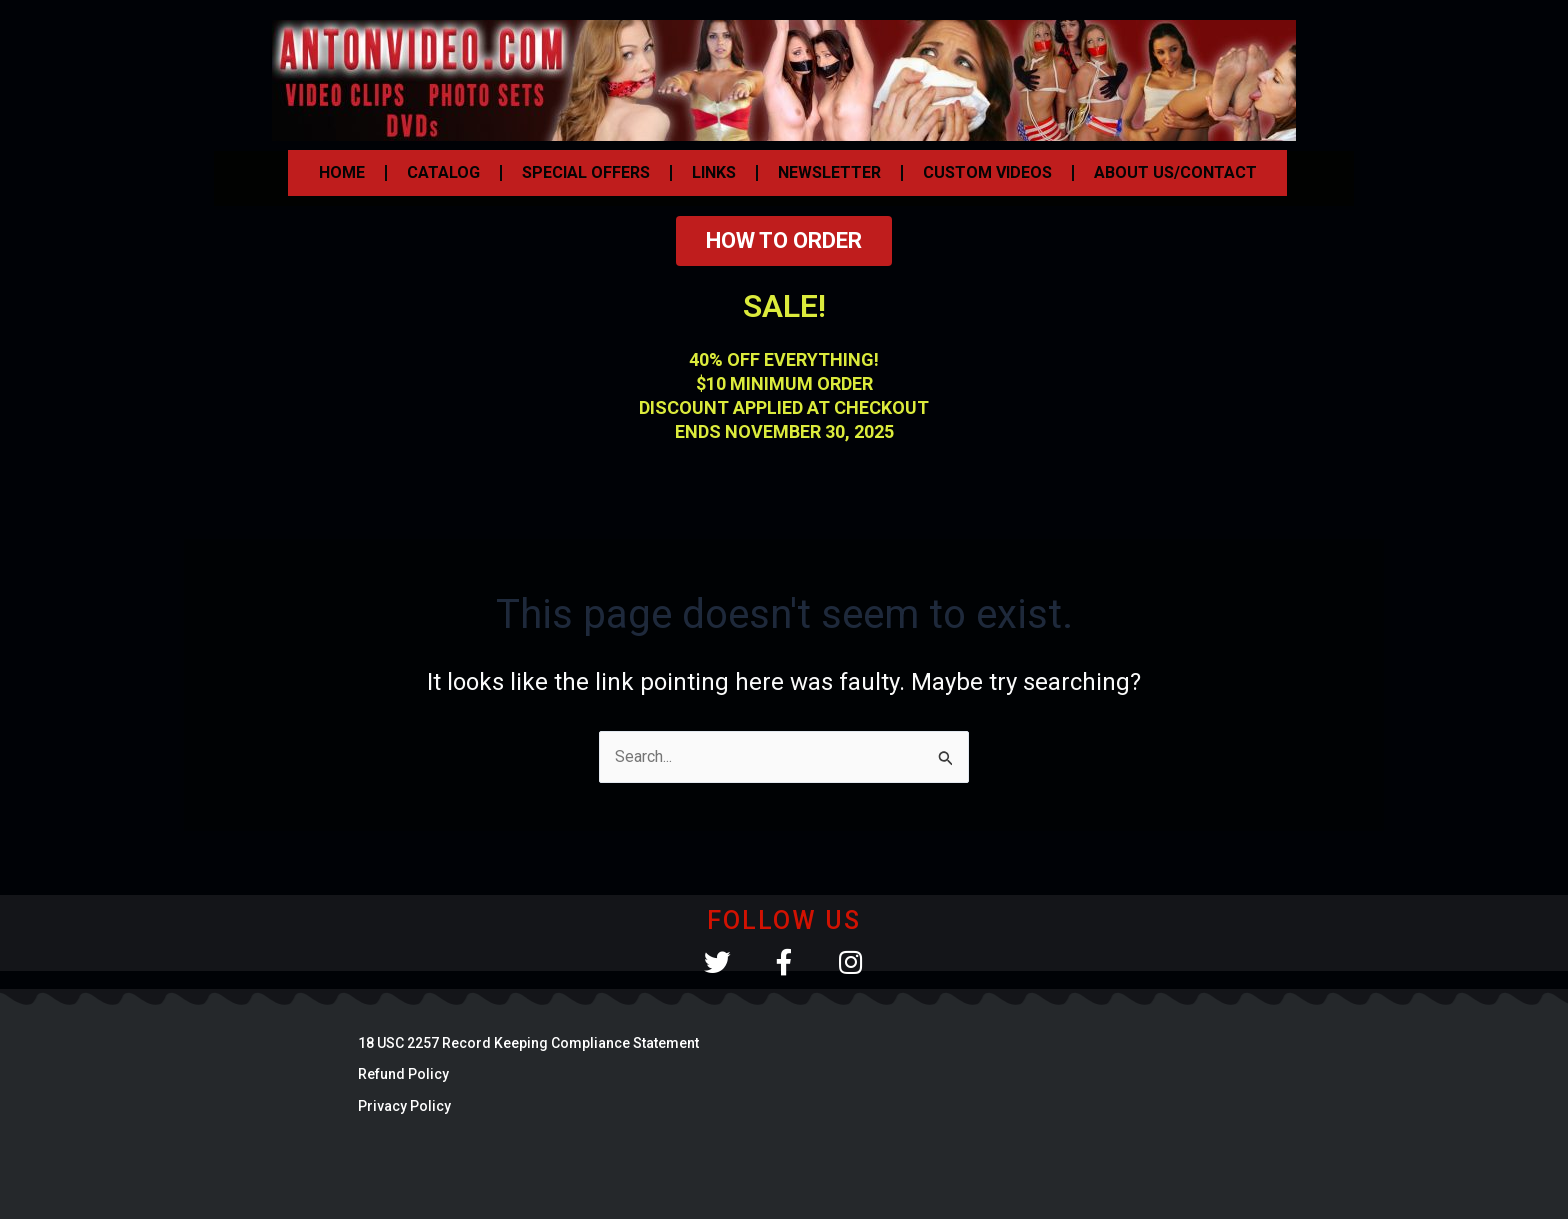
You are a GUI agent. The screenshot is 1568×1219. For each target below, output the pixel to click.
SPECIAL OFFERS (586, 172)
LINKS (714, 172)
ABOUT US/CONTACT (1175, 172)
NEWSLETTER (829, 172)
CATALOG (443, 172)
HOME (342, 172)
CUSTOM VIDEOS (987, 172)
